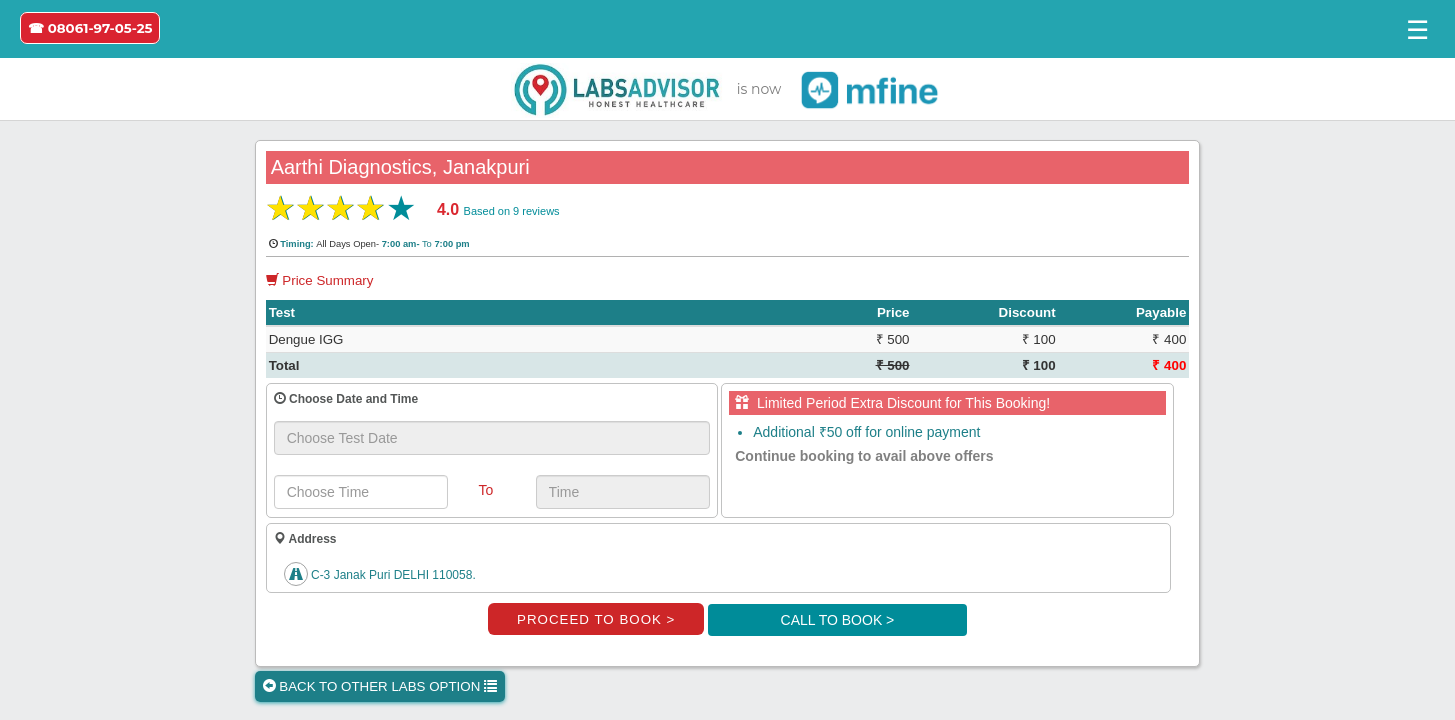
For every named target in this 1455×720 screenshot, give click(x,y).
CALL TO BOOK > (838, 620)
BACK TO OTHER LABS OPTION (380, 686)
